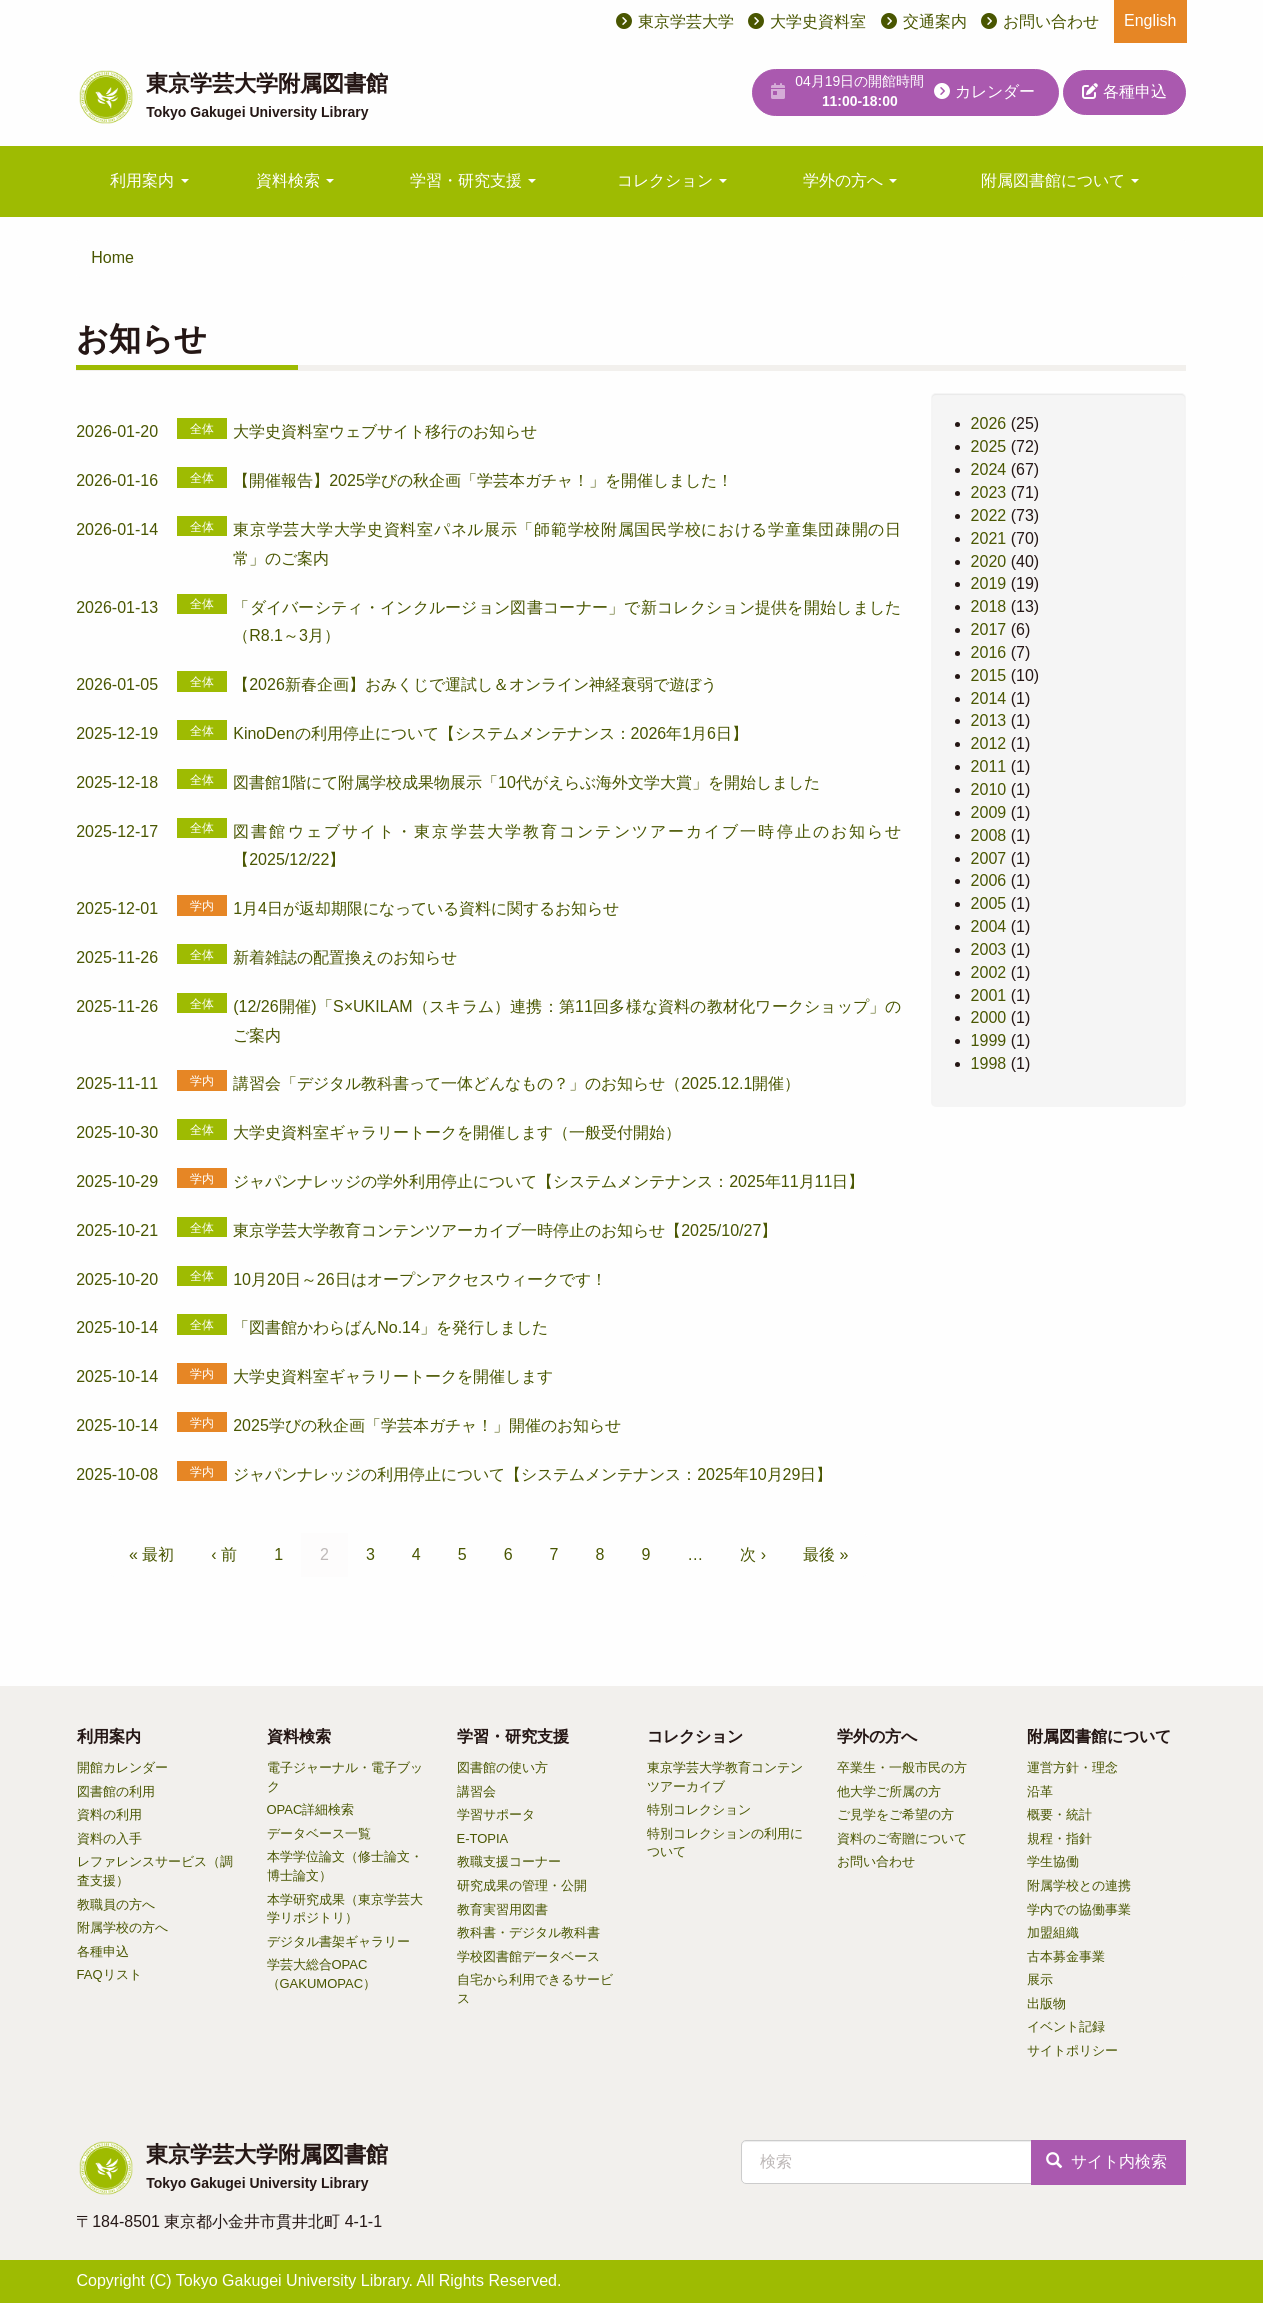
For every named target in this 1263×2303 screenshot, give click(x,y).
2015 (989, 675)
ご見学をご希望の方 (895, 1814)
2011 (989, 766)
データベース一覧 (319, 1833)
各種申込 (1124, 91)
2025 (989, 446)
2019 (989, 583)
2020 (989, 561)
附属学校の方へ (122, 1927)
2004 (989, 926)
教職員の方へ (116, 1904)
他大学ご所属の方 (889, 1791)
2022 (989, 515)
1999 (989, 1040)
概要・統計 (1059, 1814)
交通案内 (935, 21)
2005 (989, 903)
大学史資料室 (818, 21)
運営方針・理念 (1072, 1767)
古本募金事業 (1066, 1956)
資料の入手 (109, 1838)
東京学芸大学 (686, 21)
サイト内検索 (1106, 2161)
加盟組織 (1053, 1932)
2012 (989, 743)
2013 (989, 720)
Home (112, 257)
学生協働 (1053, 1861)
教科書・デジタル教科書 (528, 1932)
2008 (989, 835)
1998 (989, 1063)
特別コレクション (699, 1809)
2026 (989, 423)
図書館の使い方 (502, 1767)
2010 (989, 789)
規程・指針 (1059, 1838)
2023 (989, 492)
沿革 (1040, 1791)
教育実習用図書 (502, 1909)
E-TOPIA (483, 1838)
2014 (989, 698)
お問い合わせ (1051, 21)
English (1150, 20)
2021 (989, 538)
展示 (1040, 1979)
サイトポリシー (1072, 2050)
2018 (989, 606)
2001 (989, 995)
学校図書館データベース (528, 1956)
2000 (989, 1017)
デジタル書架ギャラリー (338, 1941)
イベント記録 (1066, 2026)
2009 (989, 812)
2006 (989, 880)
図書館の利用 (116, 1791)
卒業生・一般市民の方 (902, 1767)
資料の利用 (109, 1814)
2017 (989, 629)
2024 (989, 469)
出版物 (1046, 2003)
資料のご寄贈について (902, 1838)
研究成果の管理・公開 (522, 1885)
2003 (989, 949)
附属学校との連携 (1079, 1885)
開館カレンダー (122, 1767)
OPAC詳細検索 (311, 1809)
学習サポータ (496, 1814)
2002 (989, 972)
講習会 (476, 1791)
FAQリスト (109, 1974)
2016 (989, 652)
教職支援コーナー (509, 1861)
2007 (989, 858)
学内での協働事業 (1079, 1909)
